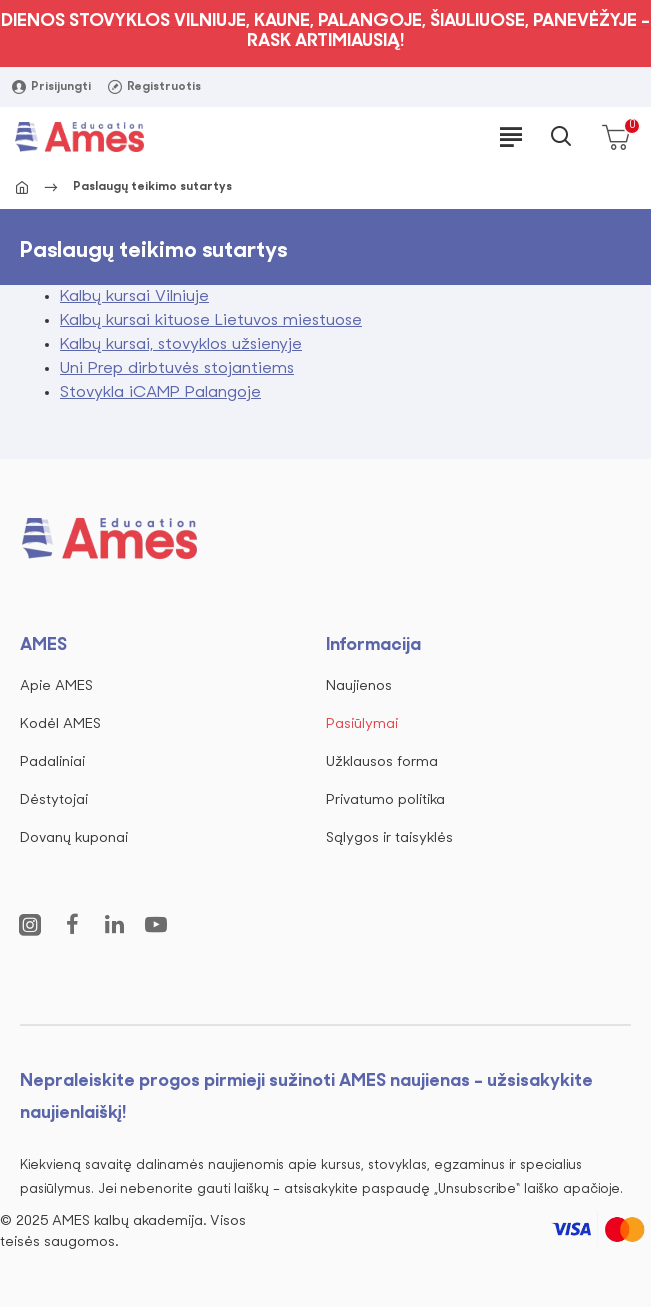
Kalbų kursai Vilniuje (134, 297)
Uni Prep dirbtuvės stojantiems (177, 369)
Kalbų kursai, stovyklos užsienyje (181, 345)
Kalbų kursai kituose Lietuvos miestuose (211, 321)
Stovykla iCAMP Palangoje (160, 393)
